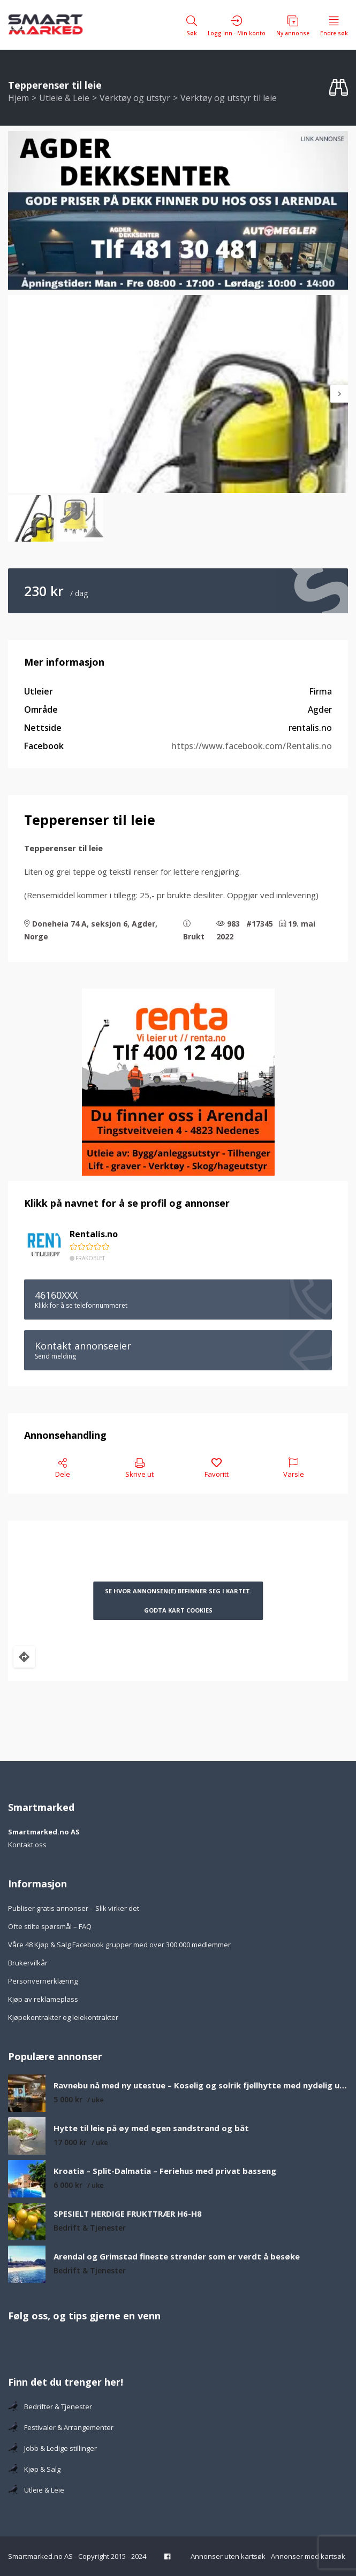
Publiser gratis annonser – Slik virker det (73, 1908)
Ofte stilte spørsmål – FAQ (50, 1926)
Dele (62, 1468)
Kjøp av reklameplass (43, 1999)
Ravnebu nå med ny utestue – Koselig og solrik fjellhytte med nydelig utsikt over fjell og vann (201, 2085)
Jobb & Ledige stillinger (52, 2448)
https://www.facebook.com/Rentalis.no (251, 746)
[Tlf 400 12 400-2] (178, 1082)
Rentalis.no (94, 1234)
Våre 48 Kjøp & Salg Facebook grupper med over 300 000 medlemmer (119, 1944)
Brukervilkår (28, 1963)
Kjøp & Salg (34, 2469)
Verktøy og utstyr (135, 98)
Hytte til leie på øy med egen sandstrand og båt (151, 2128)
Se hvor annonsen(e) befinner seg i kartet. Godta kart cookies (178, 1600)
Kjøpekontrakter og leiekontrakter (63, 2017)
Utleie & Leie (64, 98)
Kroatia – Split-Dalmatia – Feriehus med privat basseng (165, 2171)
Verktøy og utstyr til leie (228, 98)
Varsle (293, 1468)
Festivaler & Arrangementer (60, 2427)
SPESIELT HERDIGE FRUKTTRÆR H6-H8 (128, 2214)
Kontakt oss (27, 1844)
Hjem (18, 98)
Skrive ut (139, 1468)
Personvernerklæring (43, 1981)
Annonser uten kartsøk (228, 2556)
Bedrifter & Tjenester (50, 2406)
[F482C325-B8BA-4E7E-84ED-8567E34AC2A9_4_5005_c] (178, 210)
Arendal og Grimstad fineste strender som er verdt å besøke (177, 2256)
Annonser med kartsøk (308, 2556)
